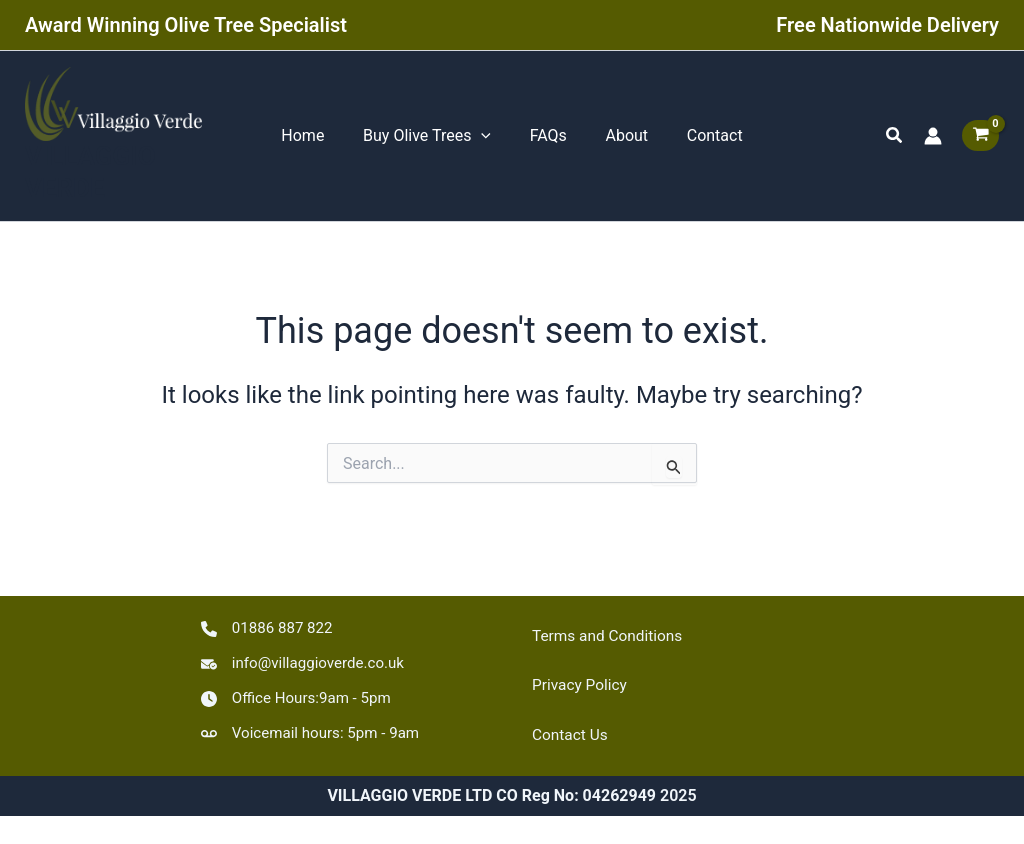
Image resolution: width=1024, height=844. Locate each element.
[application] (488, 139)
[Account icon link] (933, 139)
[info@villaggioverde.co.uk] (308, 660)
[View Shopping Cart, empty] (980, 138)
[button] (895, 138)
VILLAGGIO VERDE (90, 178)
